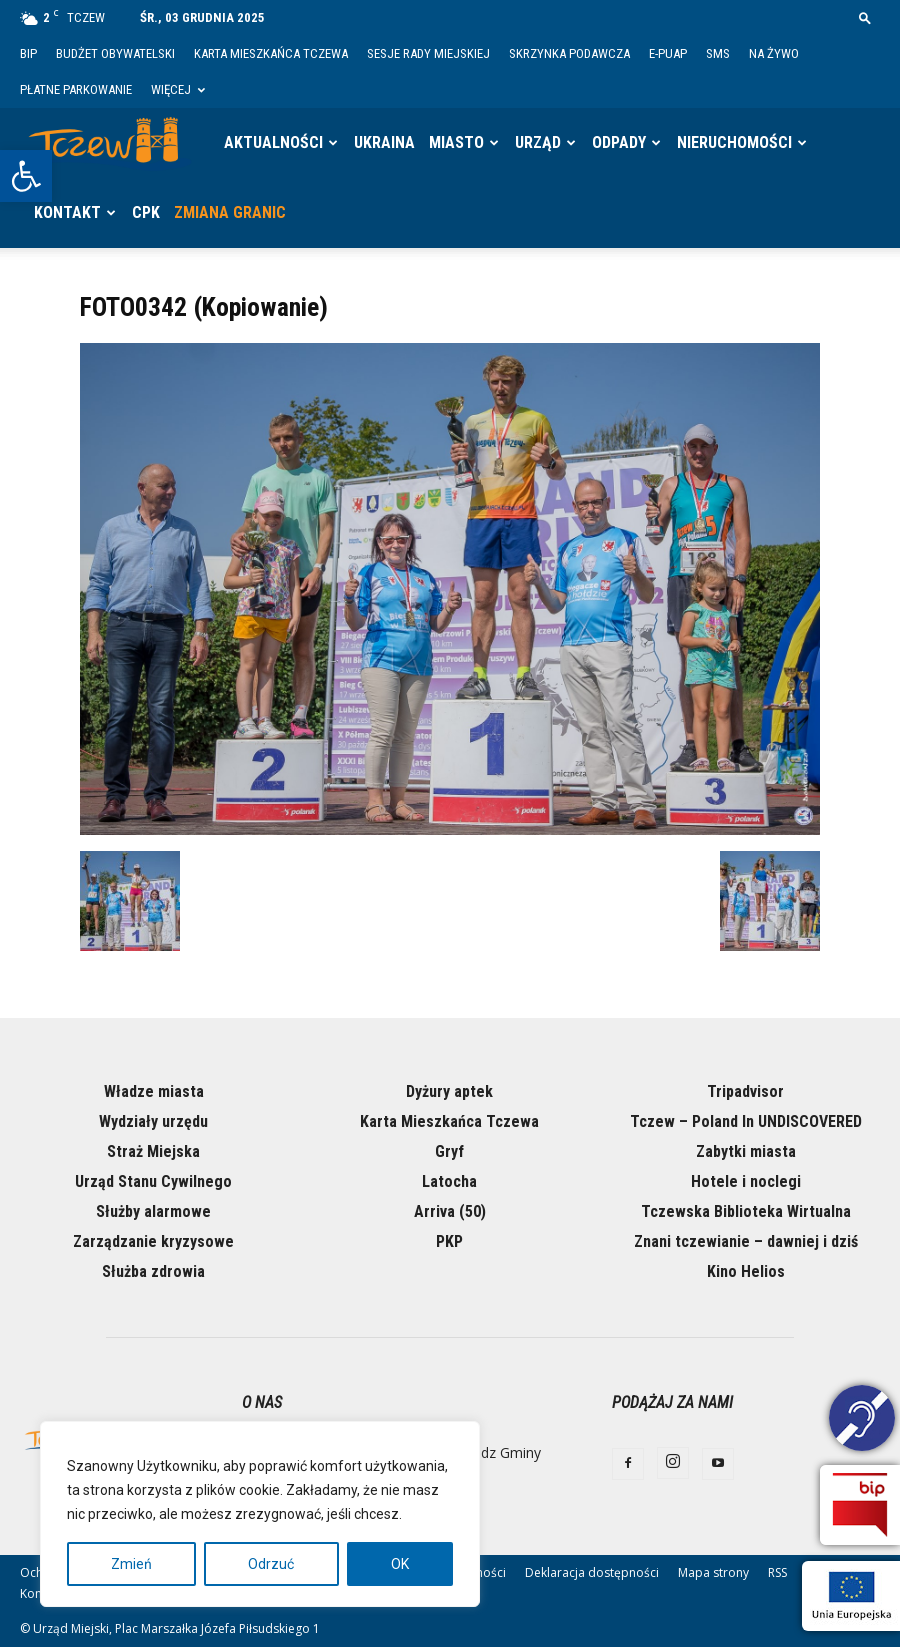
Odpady (619, 142)
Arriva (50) (450, 1211)
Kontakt (67, 212)
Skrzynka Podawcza (569, 53)
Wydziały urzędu (153, 1121)
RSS (777, 1572)
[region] (260, 1514)
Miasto (456, 142)
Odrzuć (271, 1564)
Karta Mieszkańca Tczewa (271, 53)
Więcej (178, 89)
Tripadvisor (745, 1091)
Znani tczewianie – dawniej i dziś (746, 1241)
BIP (28, 53)
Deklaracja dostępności (592, 1572)
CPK (146, 212)
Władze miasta (154, 1091)
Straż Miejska (153, 1151)
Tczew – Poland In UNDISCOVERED (746, 1121)
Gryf (449, 1151)
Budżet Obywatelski (115, 53)
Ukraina (384, 142)
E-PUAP (668, 53)
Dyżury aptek (449, 1091)
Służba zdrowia (153, 1271)
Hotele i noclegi (746, 1181)
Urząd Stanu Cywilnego (153, 1181)
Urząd (538, 142)
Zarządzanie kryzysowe (153, 1241)
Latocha (449, 1181)
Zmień (131, 1564)
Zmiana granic (230, 212)
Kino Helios (746, 1271)
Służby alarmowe (153, 1211)
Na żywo (774, 53)
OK (400, 1564)
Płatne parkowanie (76, 89)
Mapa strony (713, 1572)
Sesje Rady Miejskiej (428, 53)
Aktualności (273, 142)
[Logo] (110, 143)
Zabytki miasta (746, 1151)
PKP (449, 1241)
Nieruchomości (734, 142)
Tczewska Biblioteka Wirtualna (746, 1211)
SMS (718, 53)
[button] (26, 176)
